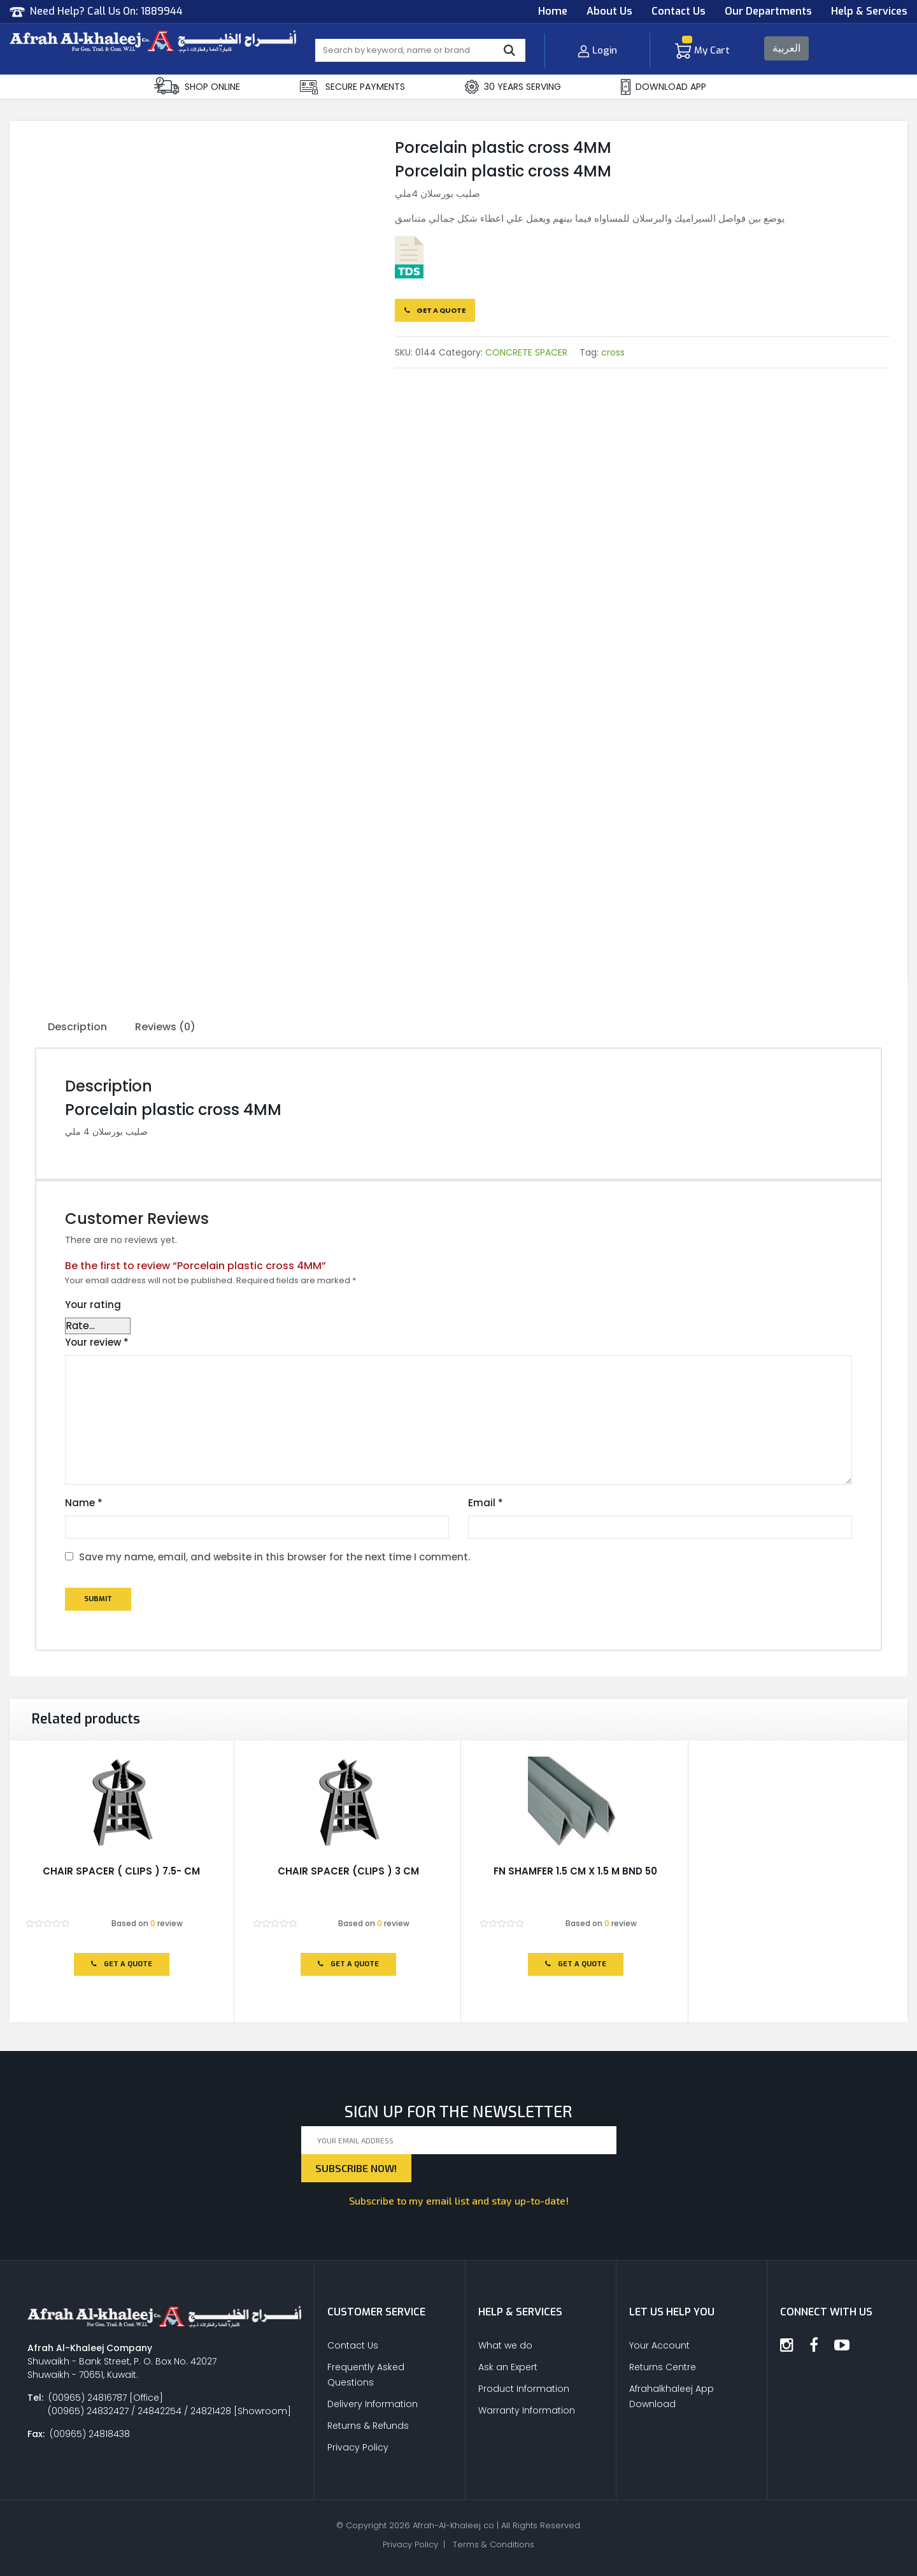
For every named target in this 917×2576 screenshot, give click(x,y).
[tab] (77, 1028)
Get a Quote (435, 310)
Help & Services (869, 11)
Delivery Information (372, 2404)
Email (485, 1502)
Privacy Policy (357, 2447)
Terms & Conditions (493, 2544)
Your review (97, 1342)
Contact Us (678, 11)
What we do (505, 2345)
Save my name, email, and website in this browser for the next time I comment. (274, 1557)
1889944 (162, 11)
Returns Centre (662, 2367)
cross (613, 352)
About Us (609, 11)
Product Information (523, 2388)
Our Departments (768, 11)
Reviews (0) (165, 1026)
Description (77, 1026)
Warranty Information (526, 2410)
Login (597, 50)
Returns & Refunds (368, 2425)
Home (552, 11)
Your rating (93, 1304)
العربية (786, 48)
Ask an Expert (507, 2367)
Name (84, 1502)
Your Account (659, 2345)
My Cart (702, 50)
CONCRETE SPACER (526, 352)
